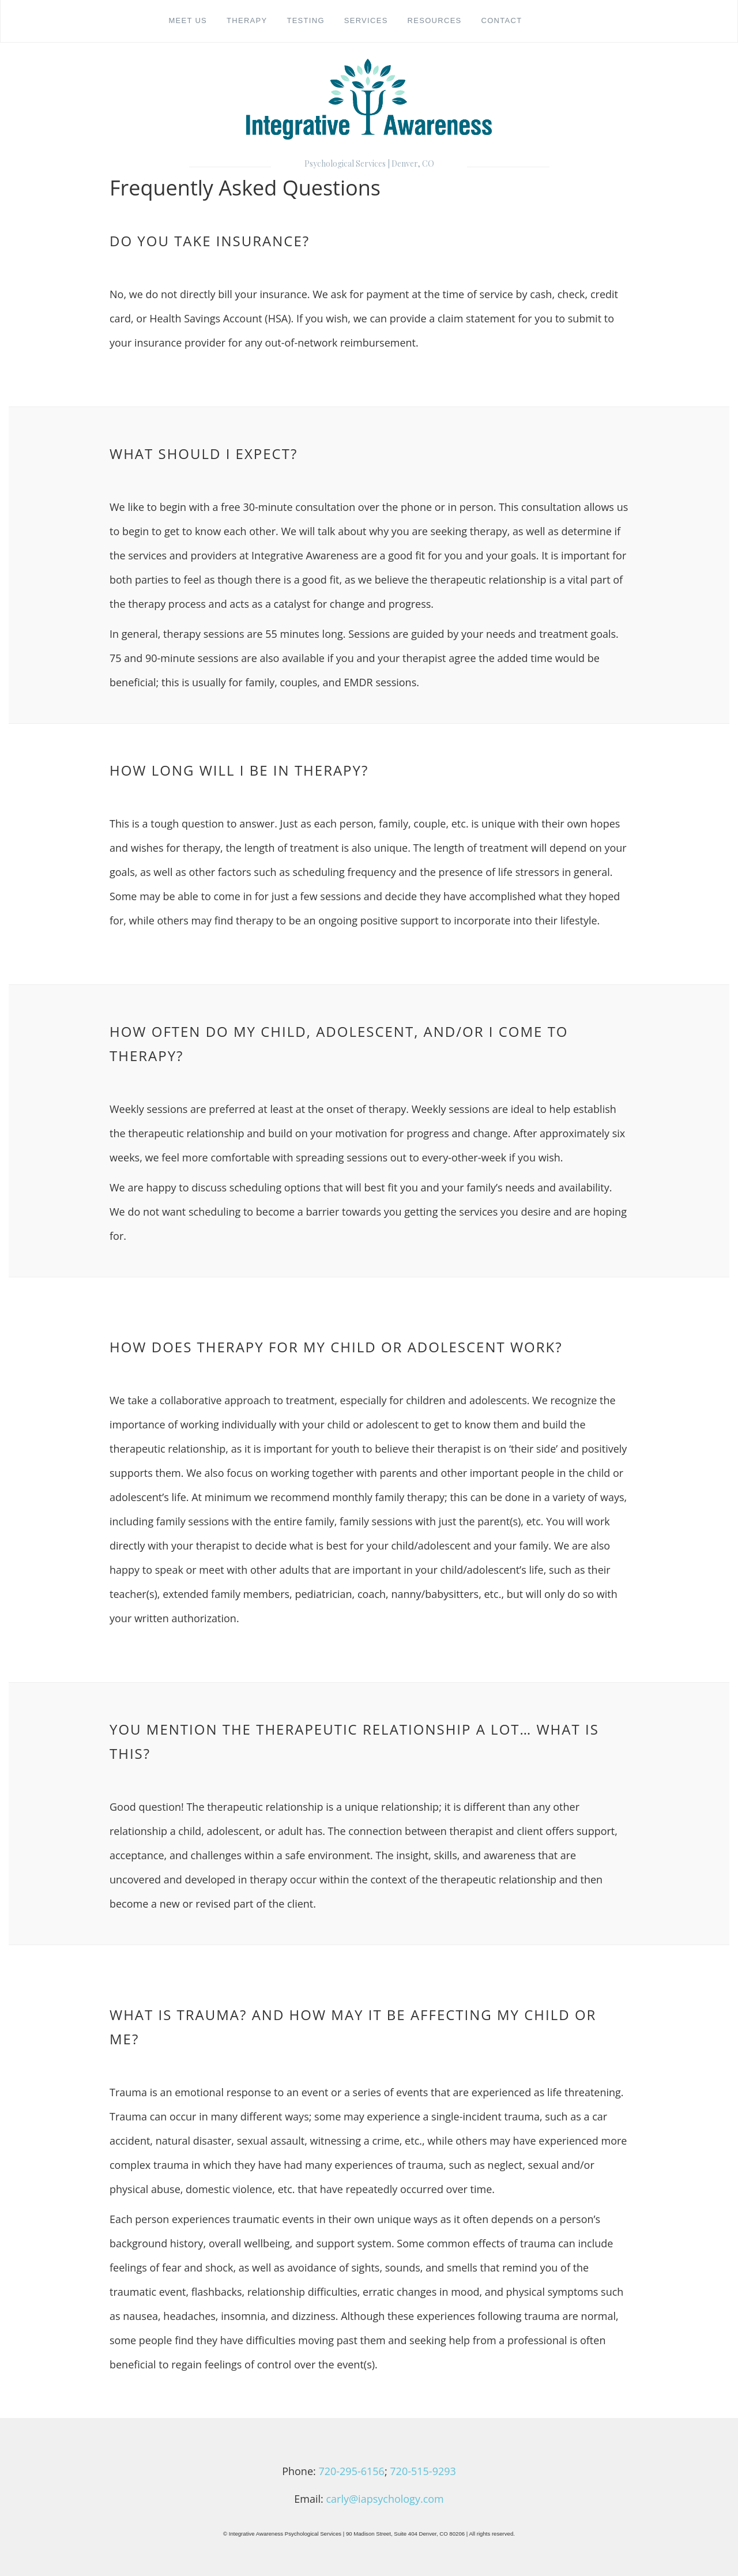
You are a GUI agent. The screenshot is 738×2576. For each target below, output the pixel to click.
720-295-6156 (351, 2471)
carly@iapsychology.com (384, 2499)
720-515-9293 (423, 2471)
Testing (305, 20)
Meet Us (187, 20)
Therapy (247, 20)
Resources (435, 20)
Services (366, 20)
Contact (501, 20)
